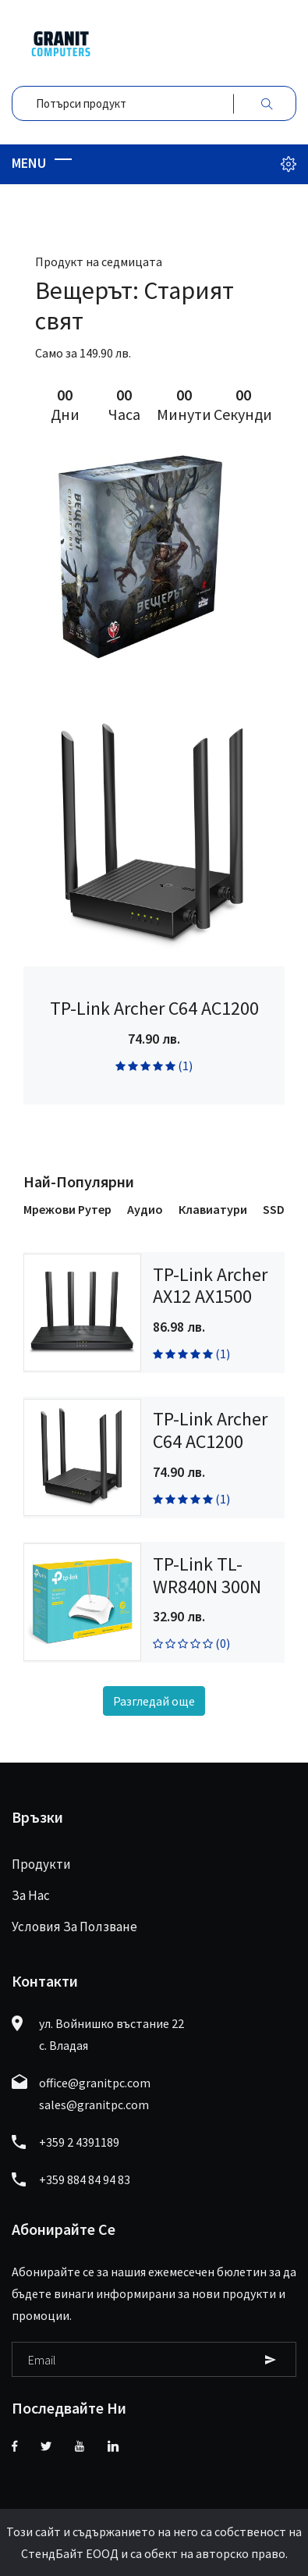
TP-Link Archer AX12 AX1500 (210, 1285)
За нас (31, 1895)
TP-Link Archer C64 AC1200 (154, 1008)
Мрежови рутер (67, 1209)
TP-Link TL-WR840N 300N (207, 1575)
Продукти (41, 1864)
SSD (274, 1209)
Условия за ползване (74, 1926)
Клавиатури (213, 1209)
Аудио (145, 1209)
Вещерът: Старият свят (134, 305)
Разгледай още (154, 1701)
